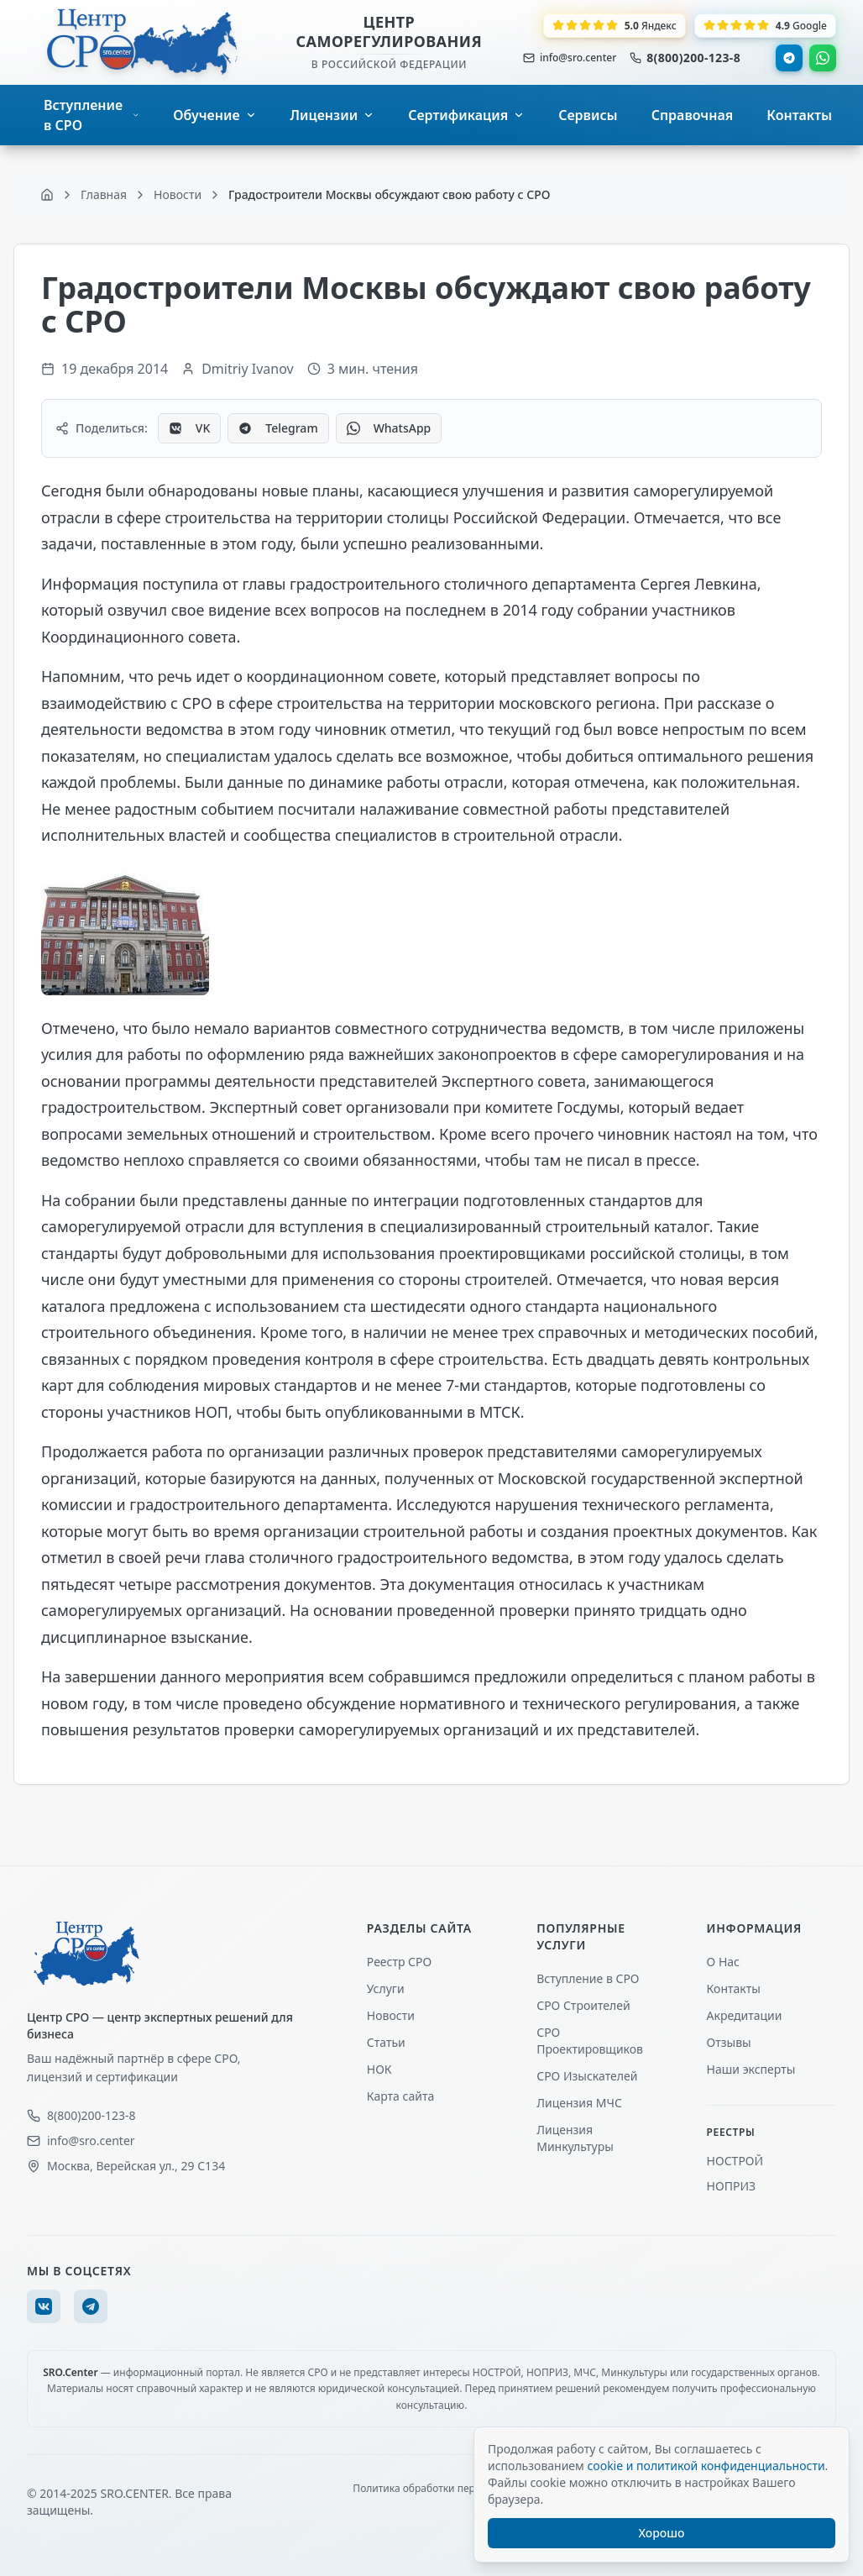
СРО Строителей (583, 2005)
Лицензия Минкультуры (575, 2138)
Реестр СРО (399, 1962)
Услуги (386, 1988)
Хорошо (662, 2533)
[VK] (43, 2306)
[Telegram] (90, 2306)
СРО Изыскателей (586, 2076)
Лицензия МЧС (579, 2103)
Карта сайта (400, 2096)
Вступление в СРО (587, 1978)
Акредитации (744, 2015)
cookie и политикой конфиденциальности (705, 2466)
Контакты (734, 1988)
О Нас (723, 1962)
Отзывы (729, 2042)
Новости (391, 2015)
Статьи (386, 2042)
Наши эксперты (751, 2069)
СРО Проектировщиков (589, 2040)
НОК (379, 2069)
